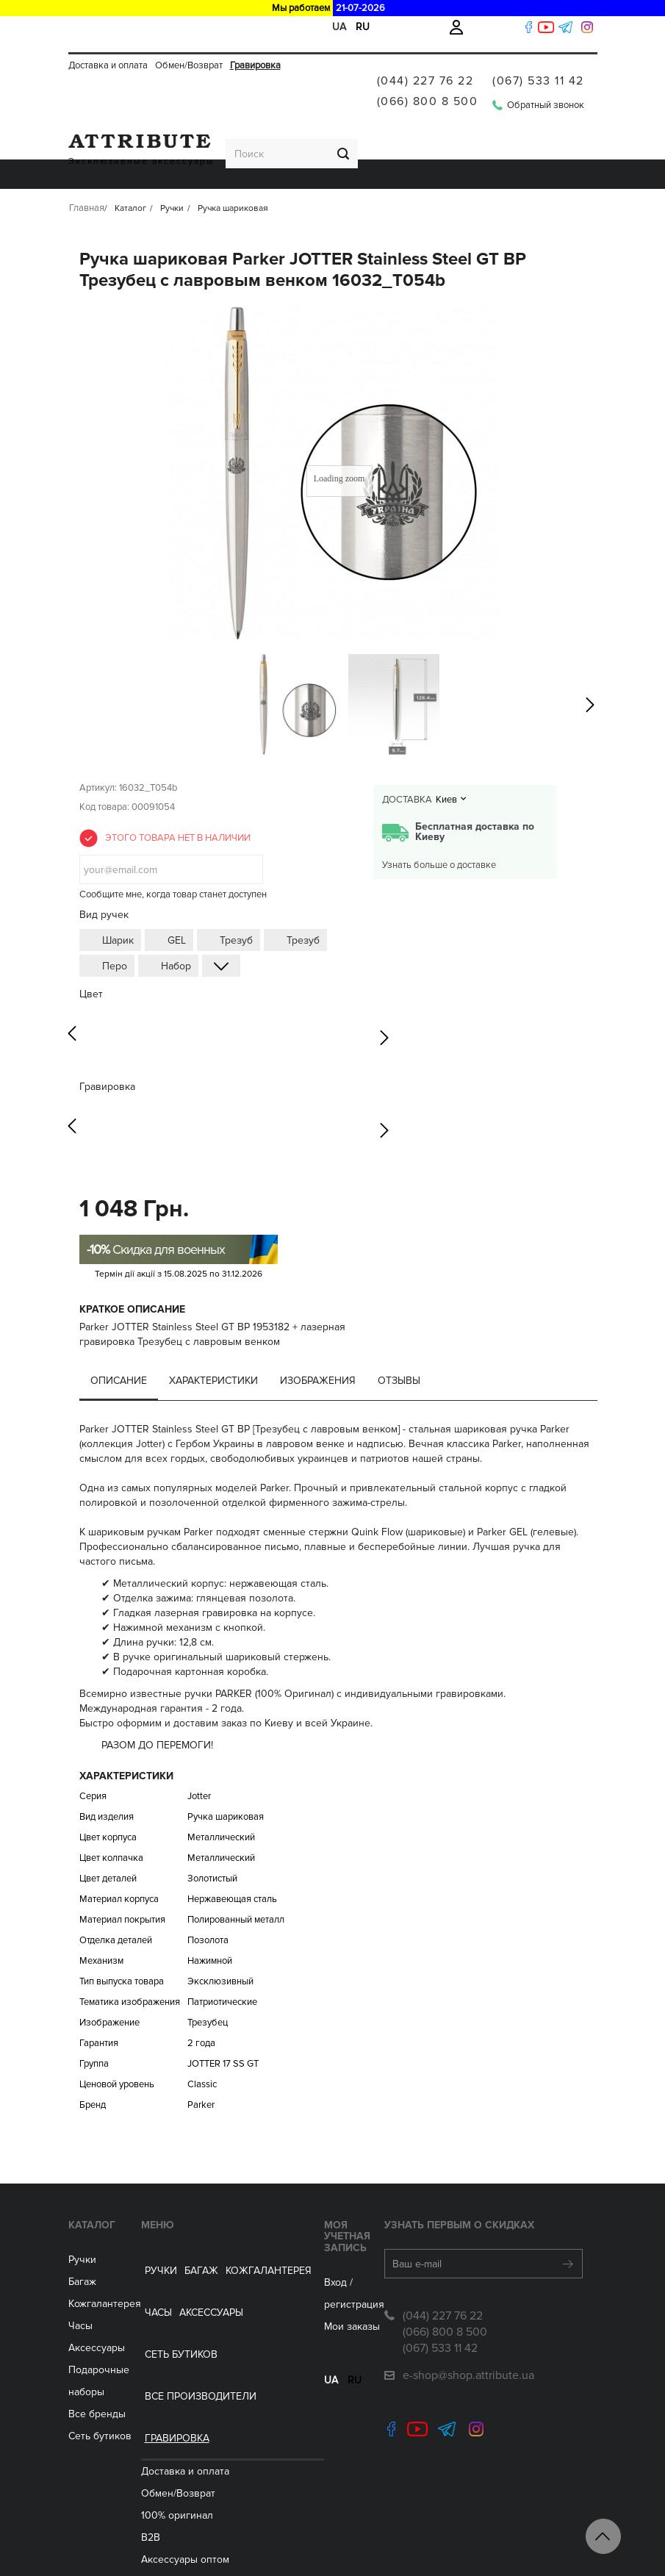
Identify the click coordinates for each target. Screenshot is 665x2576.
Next (384, 996)
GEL (177, 900)
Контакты (167, 2528)
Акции (159, 2484)
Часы (80, 2286)
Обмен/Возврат (189, 27)
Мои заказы (317, 2253)
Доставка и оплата (108, 27)
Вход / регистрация (335, 2231)
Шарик (118, 900)
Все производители (488, 134)
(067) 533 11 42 (538, 64)
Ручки (88, 134)
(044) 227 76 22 (425, 64)
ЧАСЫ (259, 134)
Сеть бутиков (388, 134)
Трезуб (236, 900)
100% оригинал (181, 2264)
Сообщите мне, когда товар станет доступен (173, 855)
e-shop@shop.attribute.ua (468, 2335)
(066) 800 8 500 (427, 85)
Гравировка (255, 27)
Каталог (91, 2185)
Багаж (128, 134)
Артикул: (98, 748)
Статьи (160, 2462)
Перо (114, 926)
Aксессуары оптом (189, 2308)
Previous (72, 996)
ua (296, 2325)
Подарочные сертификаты (208, 2418)
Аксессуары (313, 134)
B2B (154, 2286)
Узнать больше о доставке (439, 825)
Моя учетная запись (325, 2191)
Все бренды (97, 2374)
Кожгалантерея (196, 134)
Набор (176, 926)
